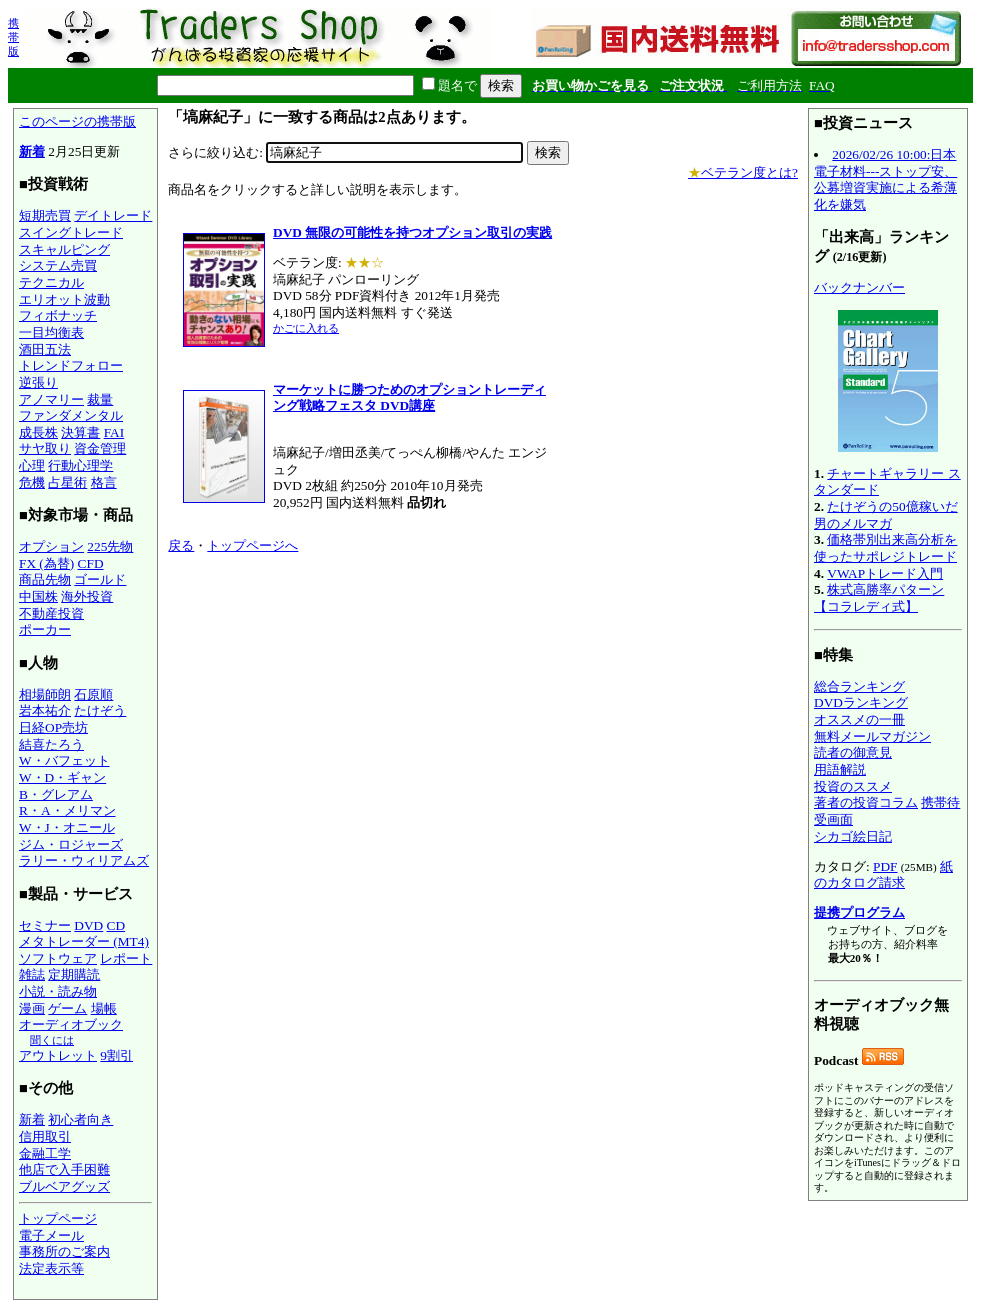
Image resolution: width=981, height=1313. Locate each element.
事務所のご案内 (64, 1251)
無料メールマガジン (872, 736)
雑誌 (32, 974)
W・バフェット (64, 760)
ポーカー (45, 629)
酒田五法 (45, 349)
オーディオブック (71, 1024)
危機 (32, 482)
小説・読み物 (58, 991)
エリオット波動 (64, 299)
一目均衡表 (51, 332)
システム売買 (58, 265)
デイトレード (113, 215)
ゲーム (67, 1008)
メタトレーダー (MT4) (84, 941)
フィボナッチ (58, 315)
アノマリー (51, 399)
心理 (32, 465)
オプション (51, 546)
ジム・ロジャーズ (71, 844)
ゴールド (100, 579)
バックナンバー (859, 287)
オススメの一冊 (859, 719)
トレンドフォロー (71, 365)
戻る (181, 545)
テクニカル (51, 282)
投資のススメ (853, 786)
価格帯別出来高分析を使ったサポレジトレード (885, 548)
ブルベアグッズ (64, 1186)
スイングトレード (71, 232)
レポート (126, 958)
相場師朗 (45, 694)
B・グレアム (56, 794)
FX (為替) (46, 563)
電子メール (51, 1235)
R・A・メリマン (67, 810)
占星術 (67, 482)
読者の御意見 (853, 752)
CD (116, 925)
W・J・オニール (67, 827)
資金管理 (100, 448)
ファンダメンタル (71, 415)
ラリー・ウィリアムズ (84, 860)
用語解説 (840, 769)
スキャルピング (64, 249)
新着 (32, 151)
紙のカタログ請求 (883, 875)
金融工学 (45, 1153)
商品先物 (45, 579)
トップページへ (252, 545)
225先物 (110, 546)
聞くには (52, 1040)
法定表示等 (51, 1268)
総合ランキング (859, 686)
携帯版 (13, 37)
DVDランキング (861, 702)
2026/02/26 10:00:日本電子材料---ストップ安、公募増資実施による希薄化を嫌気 (885, 179)
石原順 (93, 694)
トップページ (58, 1218)
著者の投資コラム (866, 802)
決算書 (80, 432)
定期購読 (74, 974)
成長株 (38, 432)
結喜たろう (51, 744)
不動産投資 (51, 613)
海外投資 (87, 596)
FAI (114, 432)
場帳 (104, 1008)
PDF (885, 866)
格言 (104, 482)
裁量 (100, 399)
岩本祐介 (45, 710)
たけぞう (100, 710)
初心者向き (80, 1119)
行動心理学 (80, 465)
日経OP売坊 (53, 727)
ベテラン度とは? (743, 172)
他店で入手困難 (64, 1169)
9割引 (116, 1055)
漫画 (32, 1008)
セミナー (45, 925)
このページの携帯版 (77, 121)
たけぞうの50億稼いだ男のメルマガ (886, 515)
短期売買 (45, 215)
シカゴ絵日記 (853, 836)
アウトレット (58, 1055)
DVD (88, 925)
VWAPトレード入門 (885, 573)
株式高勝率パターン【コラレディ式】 (879, 598)
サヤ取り (45, 448)
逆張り (38, 382)
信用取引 (45, 1136)
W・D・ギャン (62, 777)
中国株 (38, 596)
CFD (91, 563)
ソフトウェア (58, 958)
